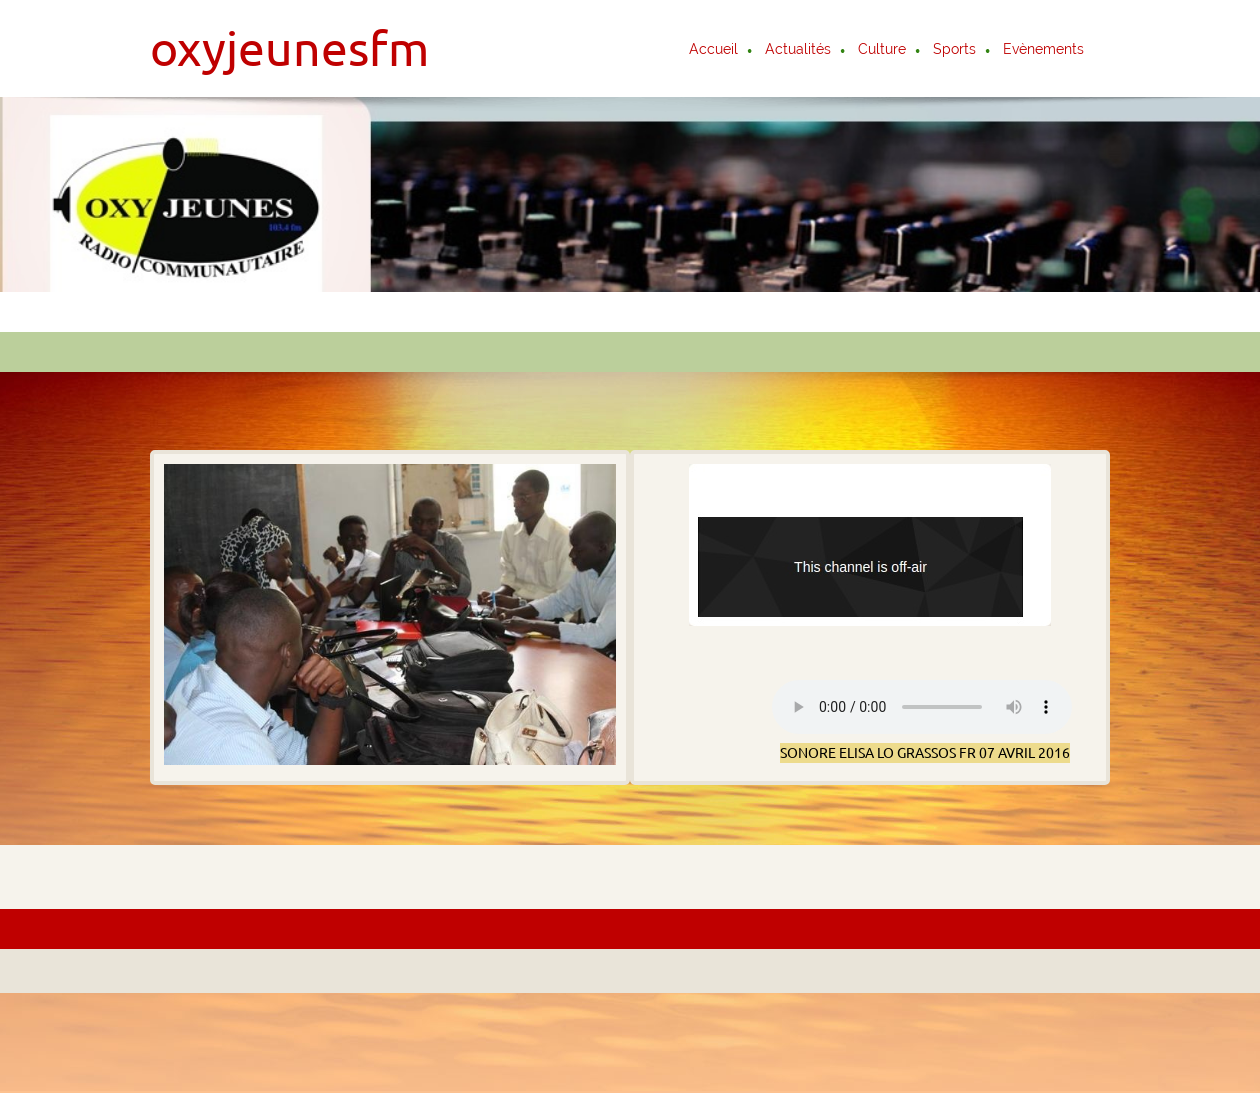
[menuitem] (714, 51)
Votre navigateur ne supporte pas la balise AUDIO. (922, 707)
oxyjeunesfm (289, 48)
